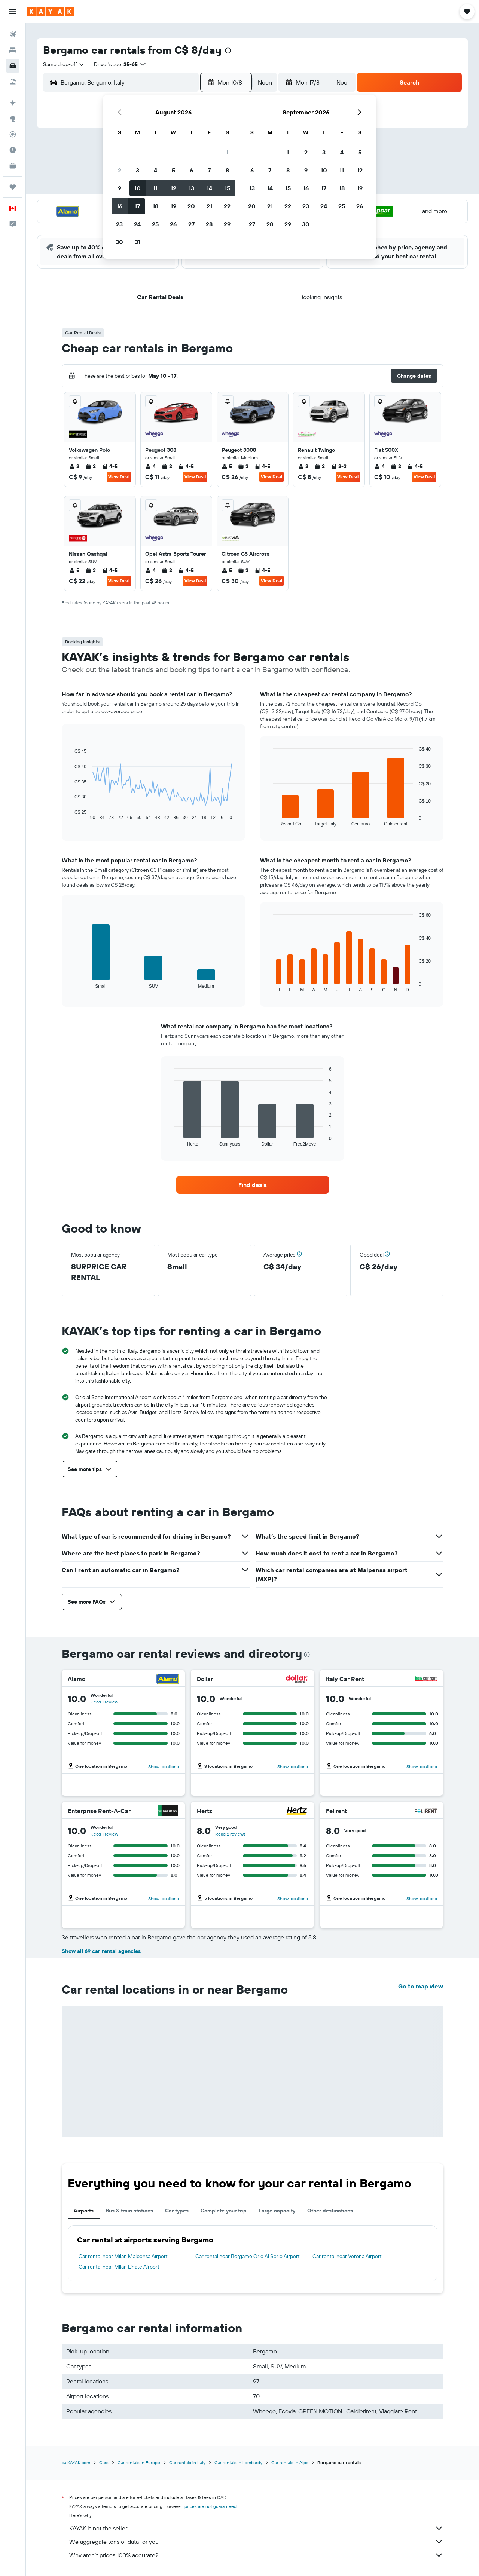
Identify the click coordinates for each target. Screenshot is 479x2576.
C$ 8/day (198, 49)
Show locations (163, 1766)
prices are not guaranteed (210, 2506)
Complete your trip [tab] (224, 2210)
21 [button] (209, 206)
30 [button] (119, 242)
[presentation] (228, 50)
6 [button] (191, 170)
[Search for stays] (12, 50)
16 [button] (119, 206)
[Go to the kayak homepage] (50, 11)
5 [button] (173, 170)
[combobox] (64, 64)
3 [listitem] (243, 466)
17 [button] (137, 206)
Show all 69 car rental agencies (101, 1951)
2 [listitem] (74, 466)
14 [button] (209, 188)
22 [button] (227, 206)
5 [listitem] (227, 466)
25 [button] (155, 224)
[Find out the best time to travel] (12, 149)
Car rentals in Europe (139, 2462)
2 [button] (119, 170)
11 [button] (155, 188)
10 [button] (137, 188)
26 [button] (173, 224)
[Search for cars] (12, 65)
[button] (12, 11)
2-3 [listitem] (339, 466)
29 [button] (227, 224)
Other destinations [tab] (330, 2210)
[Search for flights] (12, 34)
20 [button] (191, 206)
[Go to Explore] (12, 118)
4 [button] (155, 170)
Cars (104, 2462)
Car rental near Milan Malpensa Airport (123, 2256)
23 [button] (119, 224)
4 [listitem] (150, 466)
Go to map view (420, 1986)
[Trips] (12, 187)
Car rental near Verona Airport (347, 2256)
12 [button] (173, 188)
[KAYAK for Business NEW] (12, 165)
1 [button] (227, 152)
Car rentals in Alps (289, 2462)
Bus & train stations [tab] (129, 2210)
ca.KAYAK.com (76, 2462)
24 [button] (137, 224)
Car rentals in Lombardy (238, 2462)
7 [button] (209, 170)
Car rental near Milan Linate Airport (119, 2266)
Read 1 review (104, 1702)
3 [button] (137, 170)
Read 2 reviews (230, 1834)
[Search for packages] (12, 81)
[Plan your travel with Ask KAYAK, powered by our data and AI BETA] (12, 102)
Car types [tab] (177, 2210)
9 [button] (119, 188)
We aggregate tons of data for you (256, 2541)
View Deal (118, 476)
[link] (252, 1185)
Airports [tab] (84, 2210)
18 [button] (155, 206)
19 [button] (173, 206)
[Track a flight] (12, 134)
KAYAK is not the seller (256, 2528)
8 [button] (227, 170)
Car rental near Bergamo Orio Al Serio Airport (247, 2256)
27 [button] (191, 224)
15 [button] (227, 188)
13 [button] (191, 188)
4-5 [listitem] (110, 466)
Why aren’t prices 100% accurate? (256, 2555)
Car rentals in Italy (187, 2462)
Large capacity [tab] (277, 2210)
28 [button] (209, 224)
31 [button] (137, 242)
